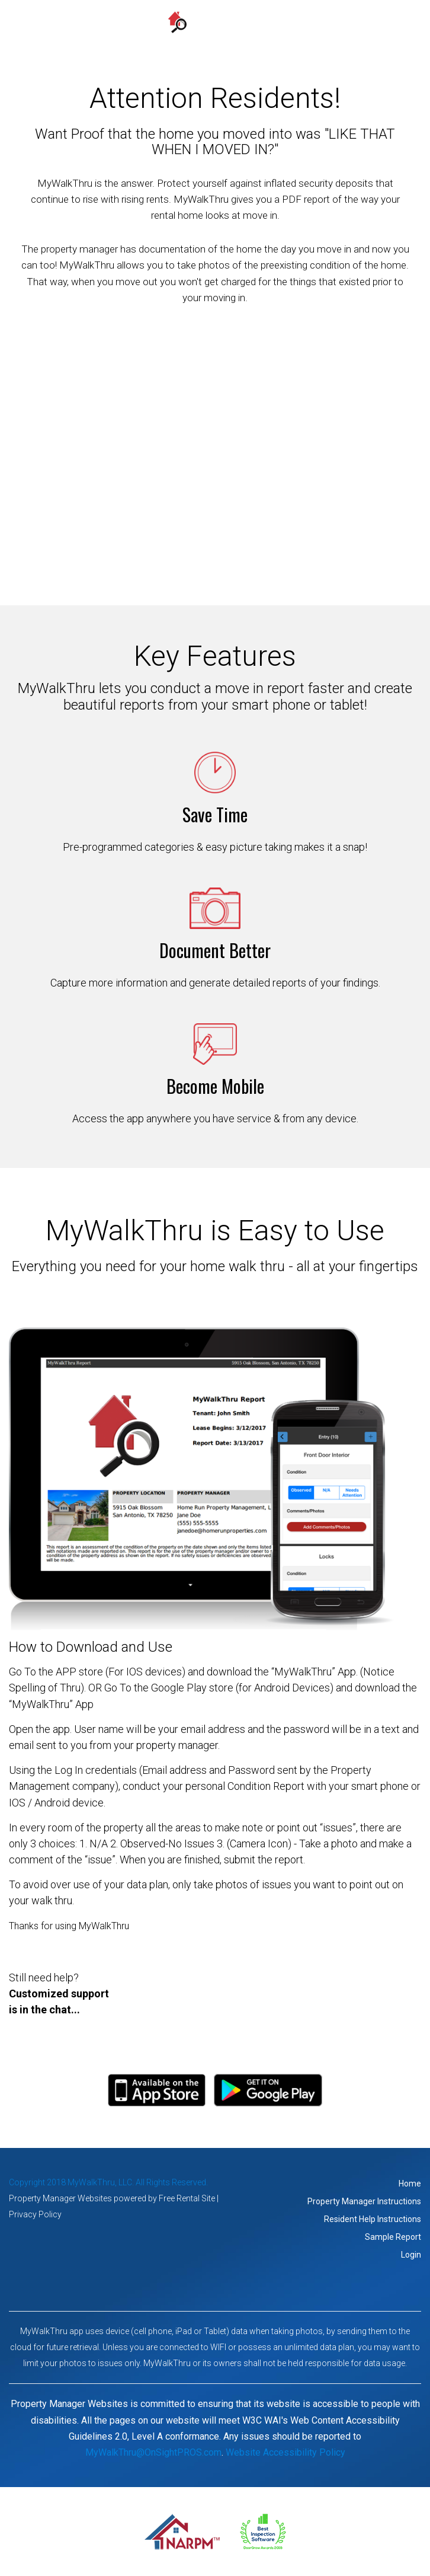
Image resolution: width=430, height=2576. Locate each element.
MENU (215, 37)
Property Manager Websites (60, 2198)
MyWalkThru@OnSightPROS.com (153, 2452)
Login (411, 2254)
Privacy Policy (35, 2214)
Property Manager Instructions (364, 2201)
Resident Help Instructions (372, 2219)
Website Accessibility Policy (285, 2452)
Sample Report (393, 2237)
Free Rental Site (187, 2198)
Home (410, 2183)
